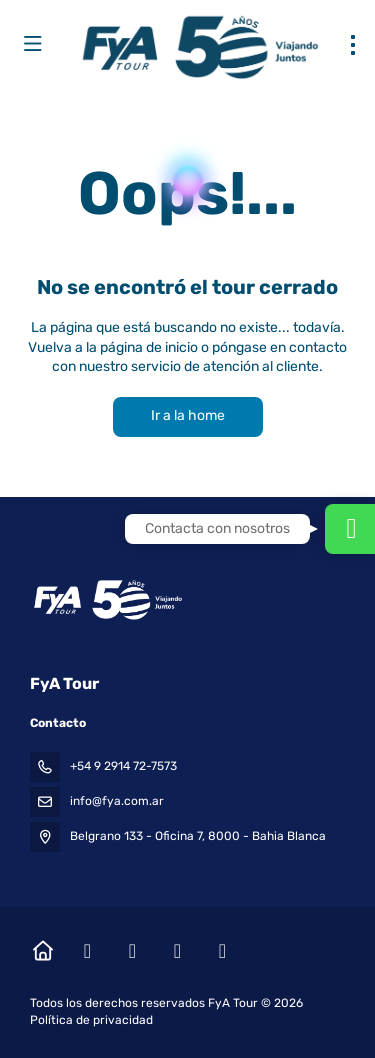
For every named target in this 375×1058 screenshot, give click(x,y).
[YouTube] (177, 951)
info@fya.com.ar (117, 801)
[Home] (42, 951)
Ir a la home (188, 415)
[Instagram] (132, 951)
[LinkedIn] (222, 951)
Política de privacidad (91, 1020)
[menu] (353, 45)
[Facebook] (87, 951)
